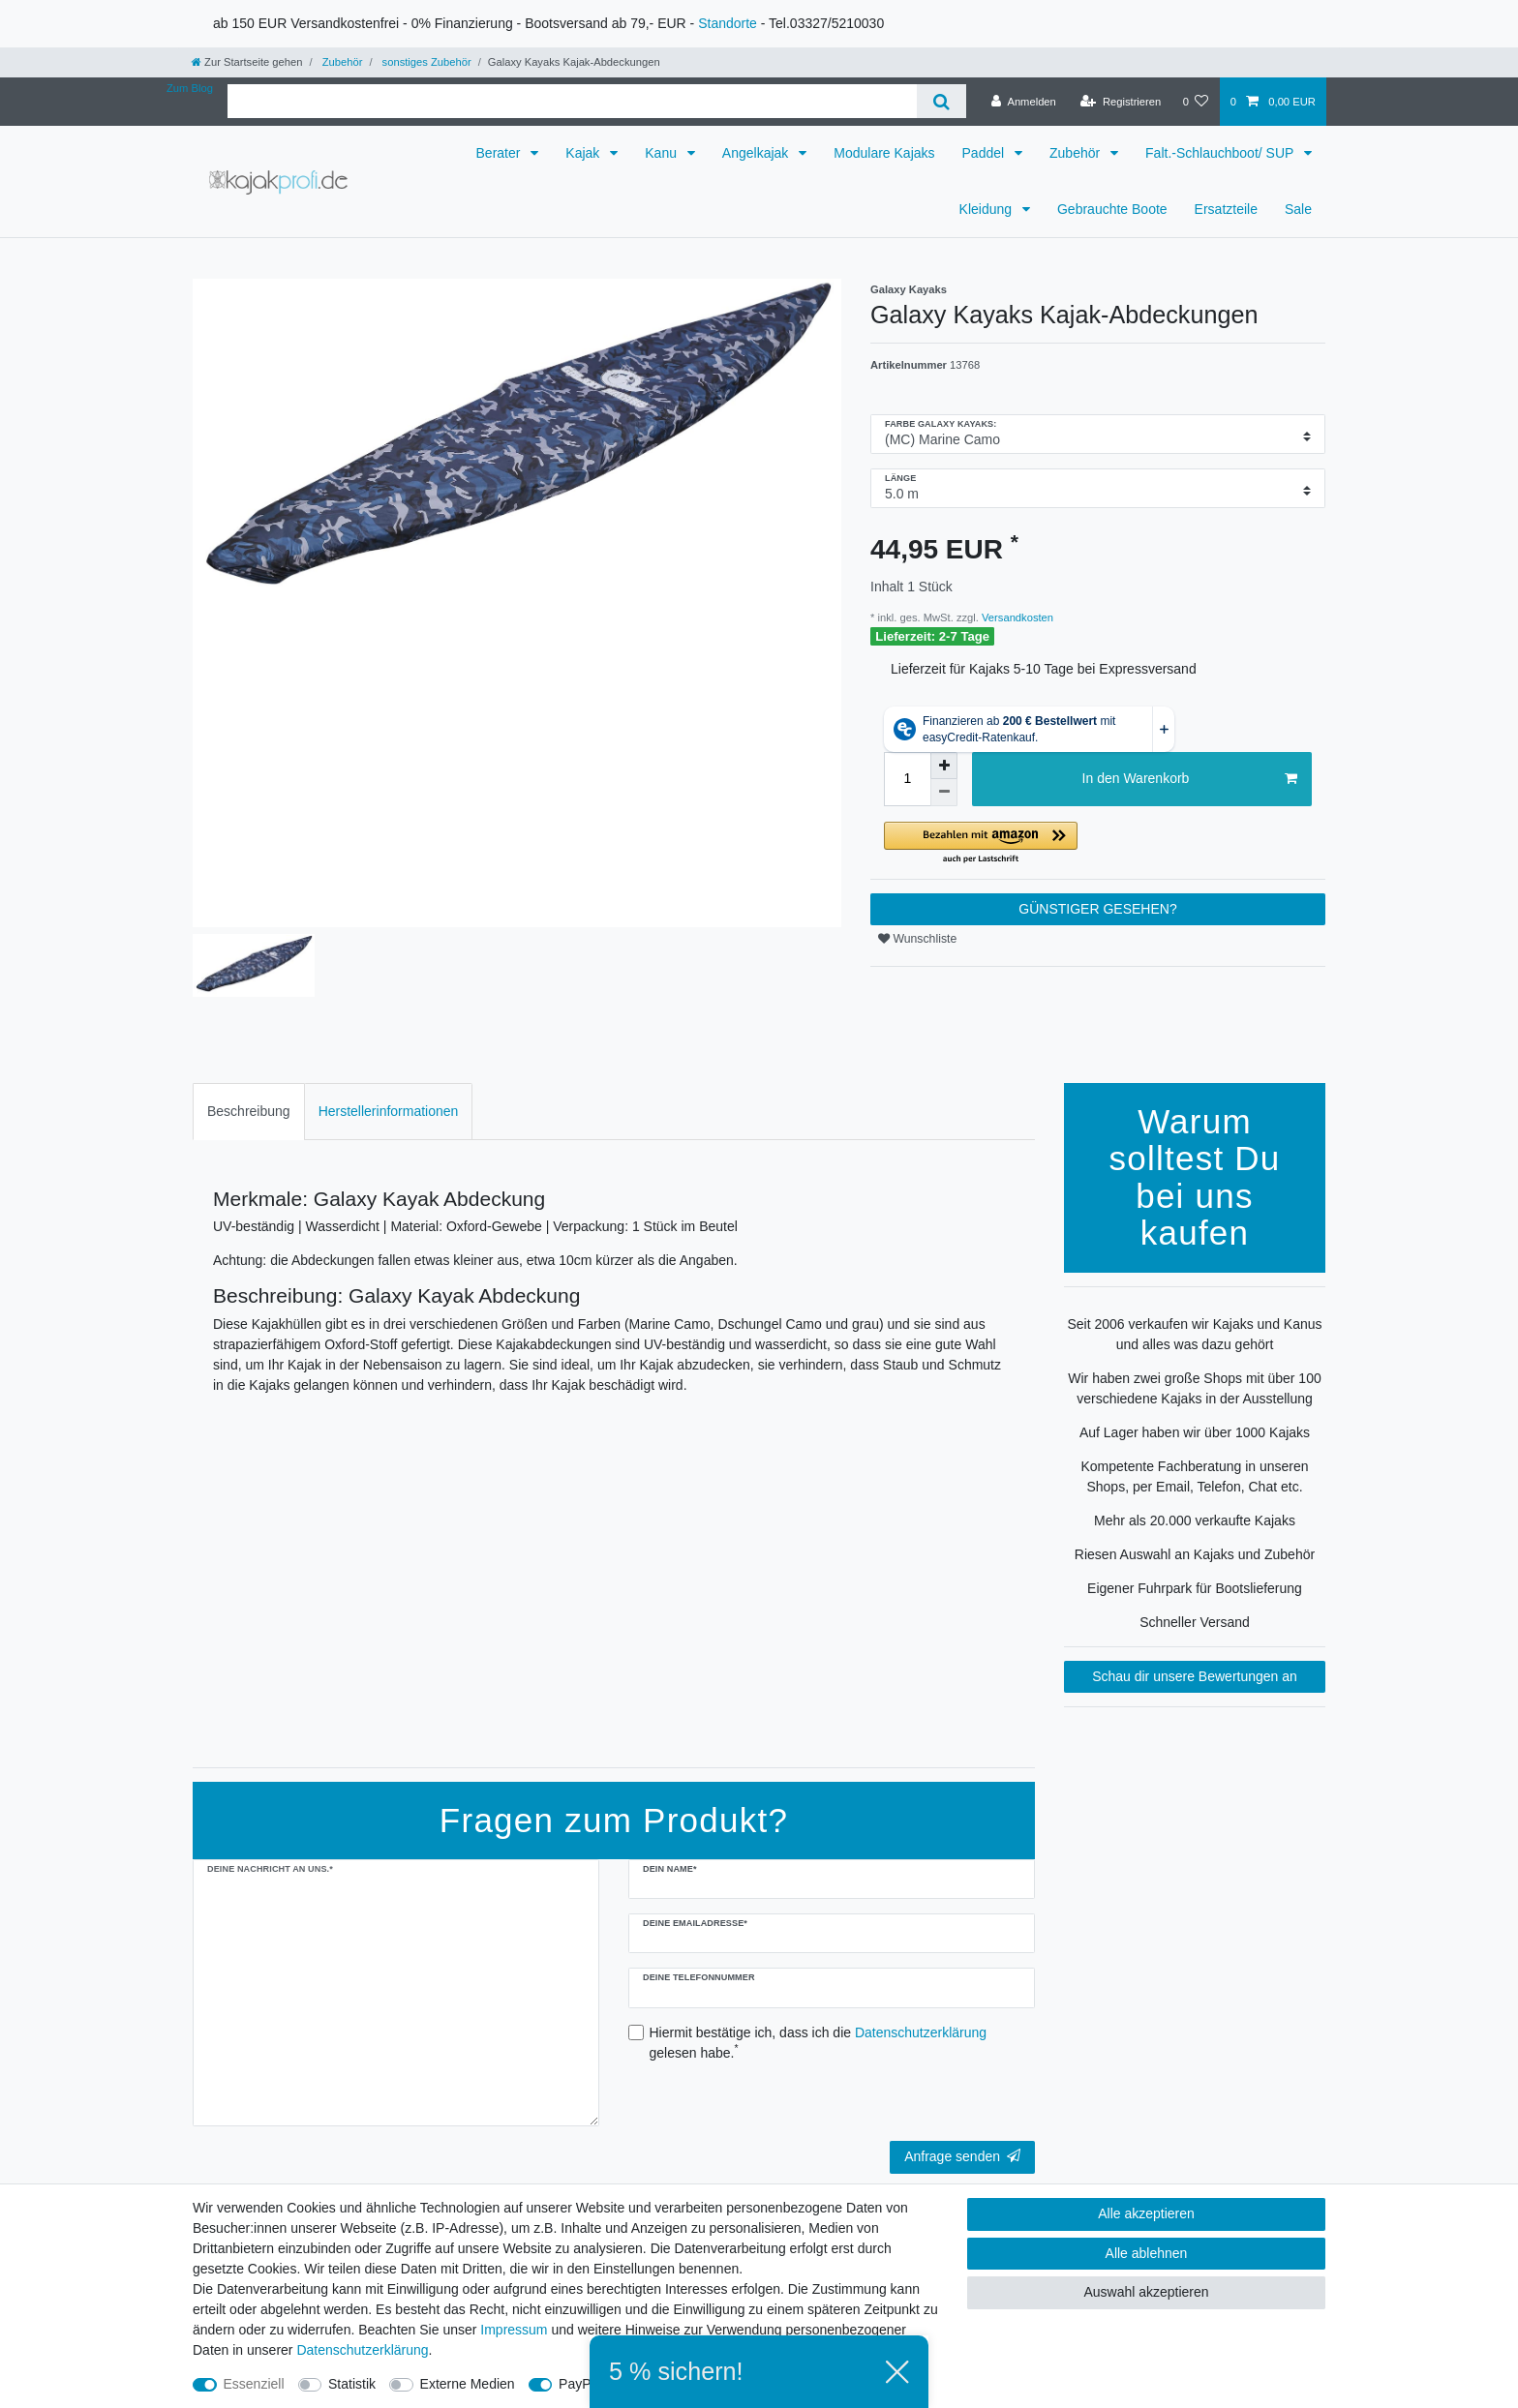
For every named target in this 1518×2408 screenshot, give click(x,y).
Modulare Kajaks (884, 153)
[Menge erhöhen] (943, 765)
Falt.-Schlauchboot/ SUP (1221, 153)
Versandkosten (1016, 617)
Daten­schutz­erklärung (362, 2350)
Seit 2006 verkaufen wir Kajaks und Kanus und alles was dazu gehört (1194, 1334)
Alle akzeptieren (1146, 2213)
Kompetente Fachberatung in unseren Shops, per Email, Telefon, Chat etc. (1194, 1476)
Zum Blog (190, 88)
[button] (1098, 843)
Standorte (727, 23)
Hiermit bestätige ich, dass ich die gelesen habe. (818, 2043)
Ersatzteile (1226, 209)
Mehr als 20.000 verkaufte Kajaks (1194, 1520)
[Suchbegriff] (572, 101)
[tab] (249, 1111)
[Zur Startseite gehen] (247, 62)
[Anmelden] (1024, 101)
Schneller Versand (1194, 1622)
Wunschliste (917, 939)
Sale (1298, 209)
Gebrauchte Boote (1112, 209)
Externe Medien (467, 2384)
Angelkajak (757, 153)
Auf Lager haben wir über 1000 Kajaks (1194, 1432)
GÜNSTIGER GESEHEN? (1097, 909)
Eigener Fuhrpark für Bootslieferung (1194, 1588)
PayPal (580, 2384)
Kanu (663, 153)
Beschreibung (248, 1111)
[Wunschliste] (1195, 101)
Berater (500, 153)
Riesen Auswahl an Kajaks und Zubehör (1195, 1554)
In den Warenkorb (1189, 779)
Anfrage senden (962, 2156)
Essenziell (254, 2384)
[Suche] (941, 101)
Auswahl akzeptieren (1145, 2292)
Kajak (584, 153)
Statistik (352, 2384)
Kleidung (987, 209)
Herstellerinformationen (389, 1111)
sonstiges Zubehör (425, 62)
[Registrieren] (1120, 101)
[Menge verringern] (943, 792)
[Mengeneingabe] (907, 779)
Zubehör (341, 62)
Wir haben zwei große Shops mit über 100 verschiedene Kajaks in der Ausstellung (1194, 1388)
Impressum (513, 2329)
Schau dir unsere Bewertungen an (1194, 1676)
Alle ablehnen (1147, 2253)
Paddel (985, 153)
